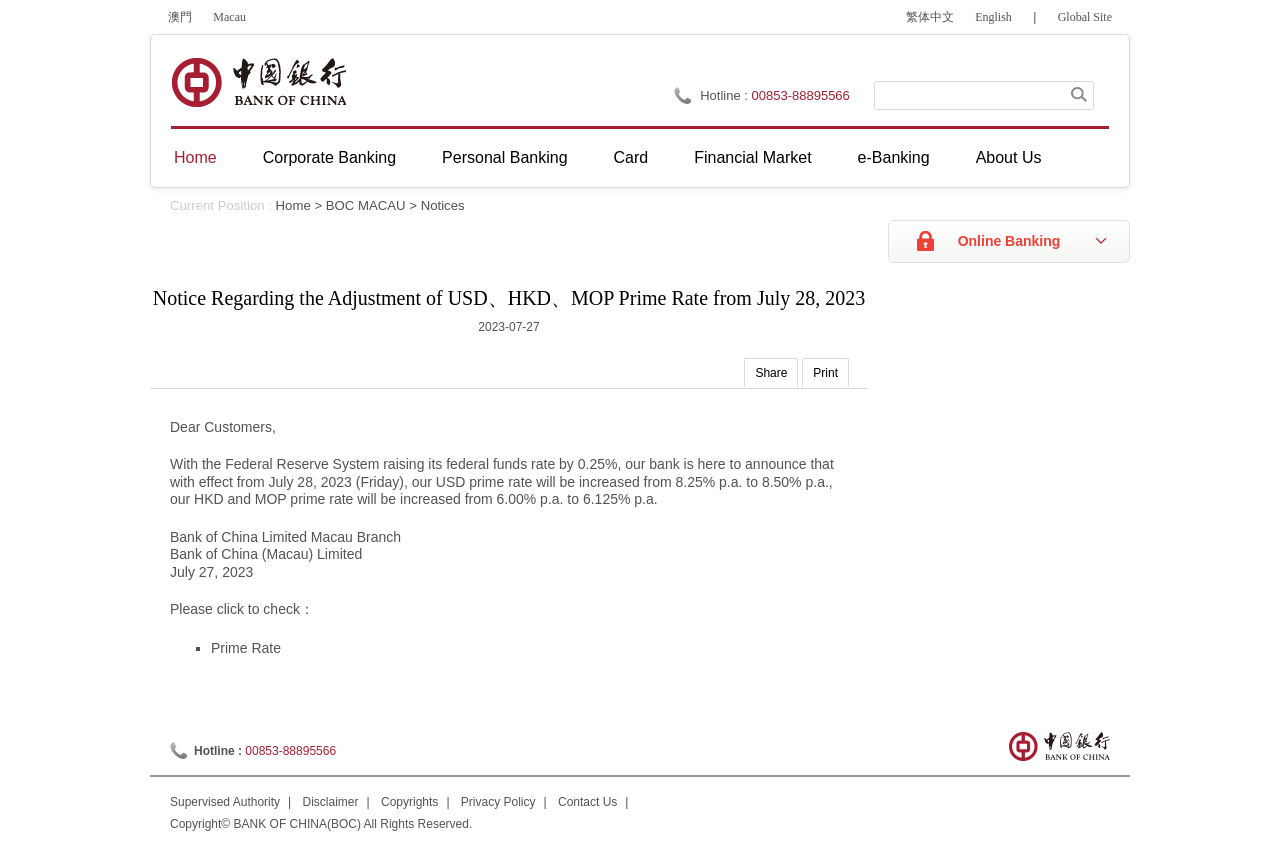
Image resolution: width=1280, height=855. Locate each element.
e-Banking (894, 157)
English (993, 17)
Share (771, 373)
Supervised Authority (225, 802)
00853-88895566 (801, 95)
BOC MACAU (366, 205)
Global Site (1085, 17)
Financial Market (752, 157)
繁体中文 (930, 17)
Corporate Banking (329, 157)
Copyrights (409, 802)
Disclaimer (331, 802)
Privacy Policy (498, 802)
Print (825, 373)
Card (631, 157)
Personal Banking (504, 157)
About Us (1009, 157)
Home (195, 157)
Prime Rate (246, 648)
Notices (443, 205)
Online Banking (1009, 241)
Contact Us (587, 802)
